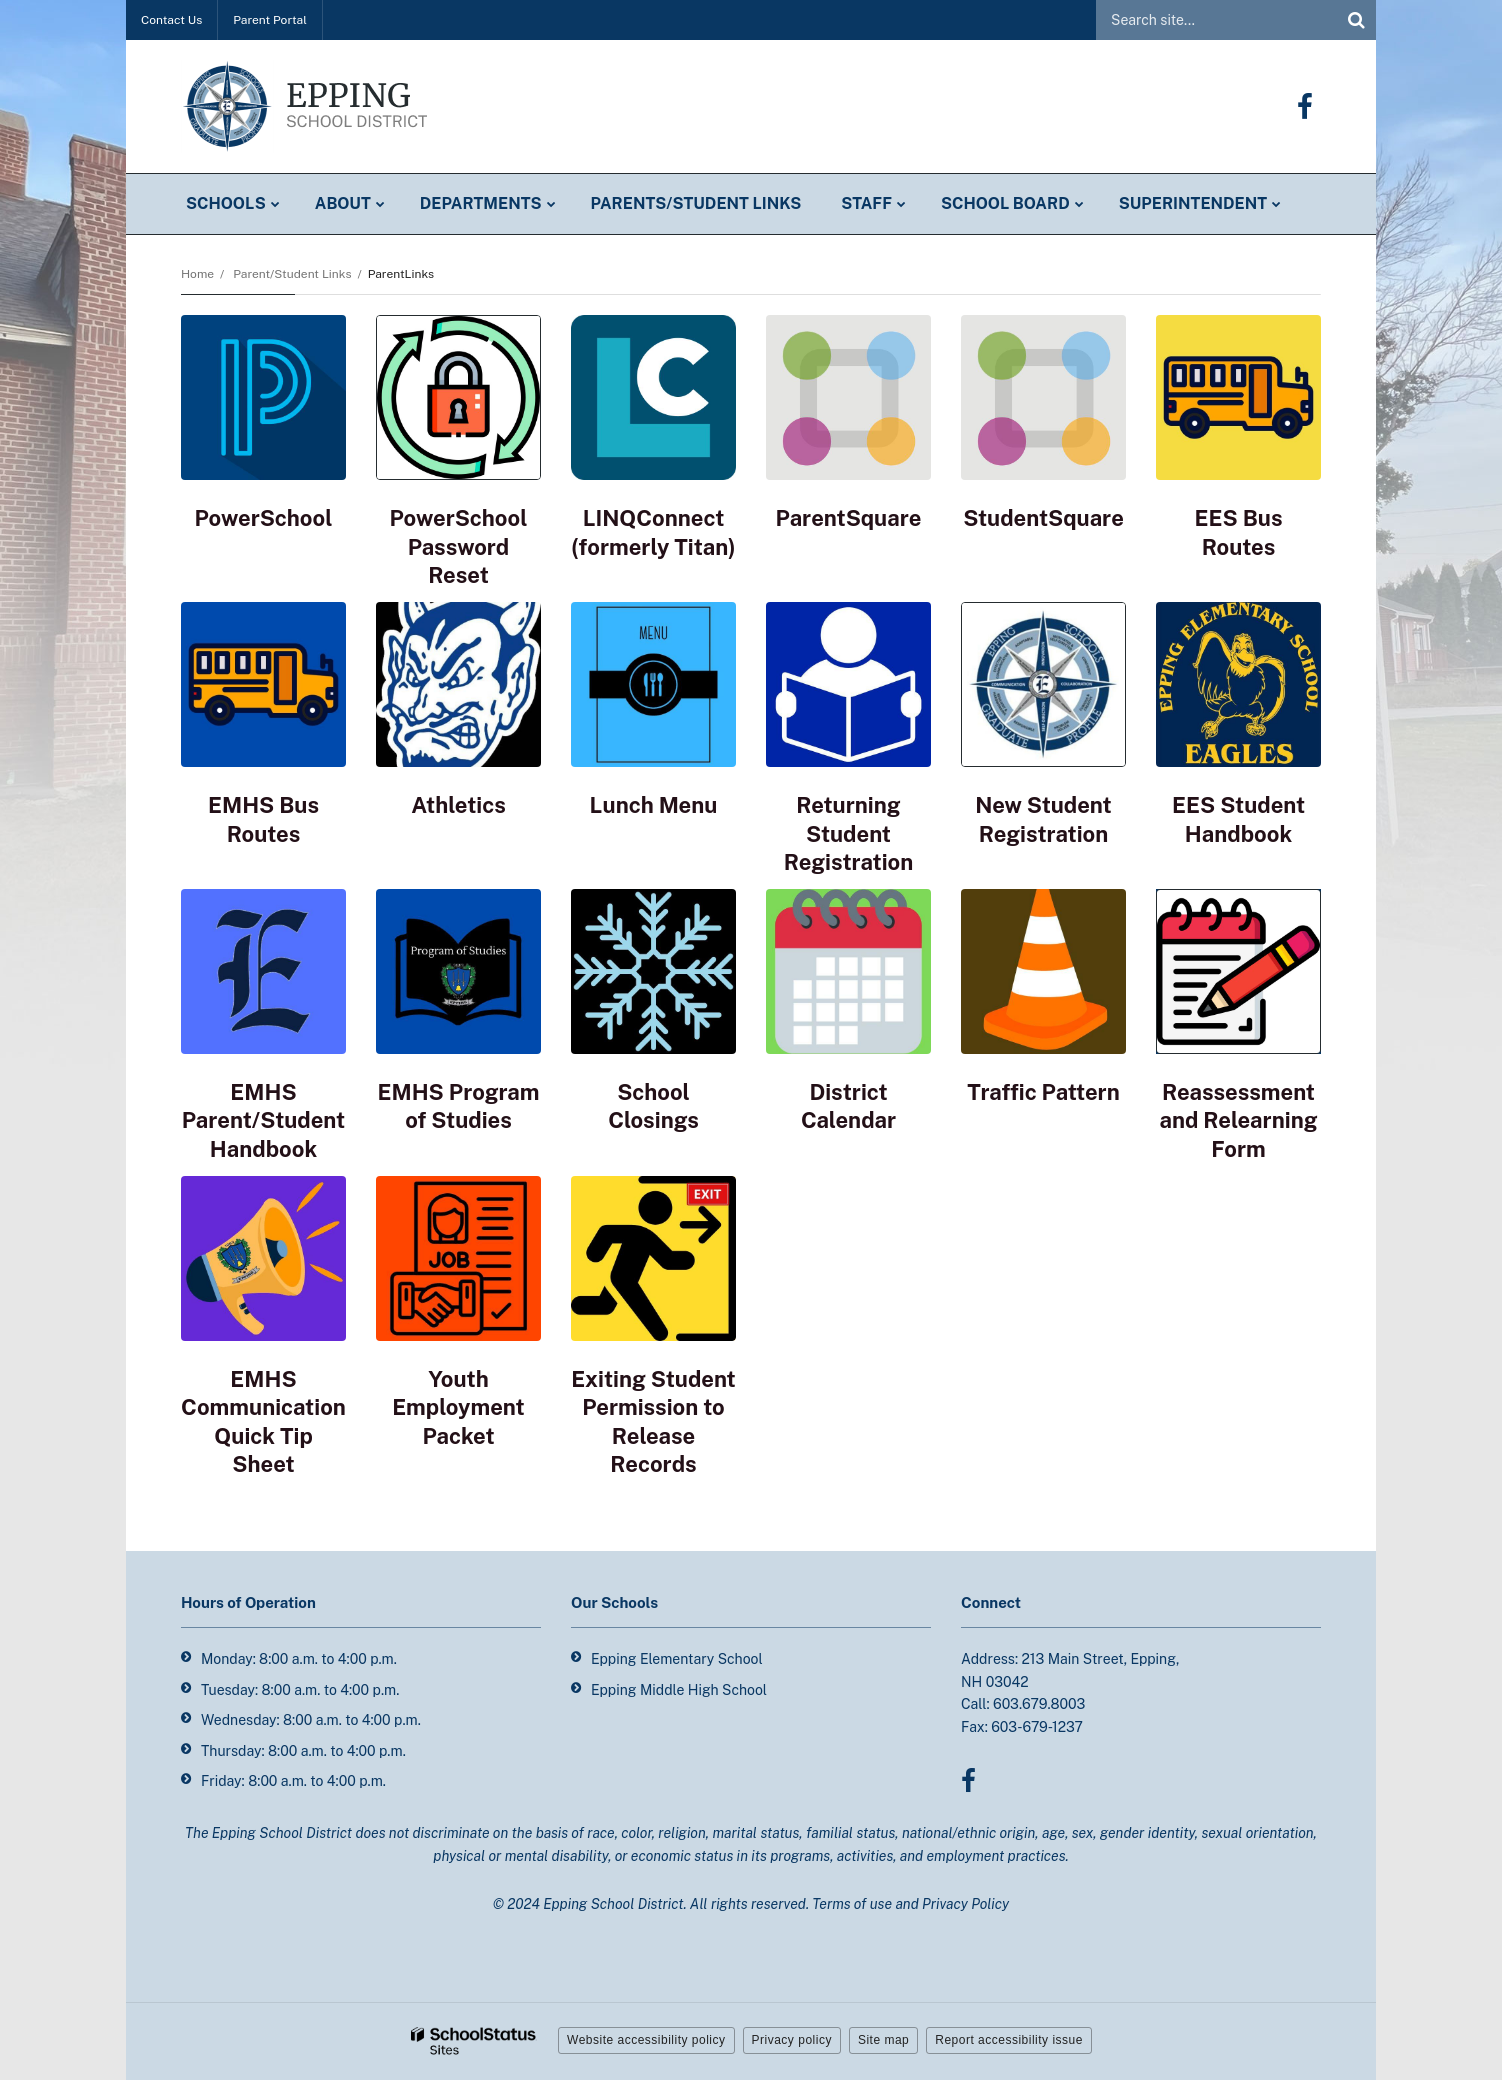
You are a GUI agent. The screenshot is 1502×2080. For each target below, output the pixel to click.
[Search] (1356, 20)
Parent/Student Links (292, 274)
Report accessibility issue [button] (1009, 2040)
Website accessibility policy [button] (646, 2040)
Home (197, 274)
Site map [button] (883, 2040)
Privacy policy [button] (792, 2040)
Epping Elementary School (677, 1659)
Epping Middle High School (679, 1690)
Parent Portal (270, 20)
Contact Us (171, 20)
